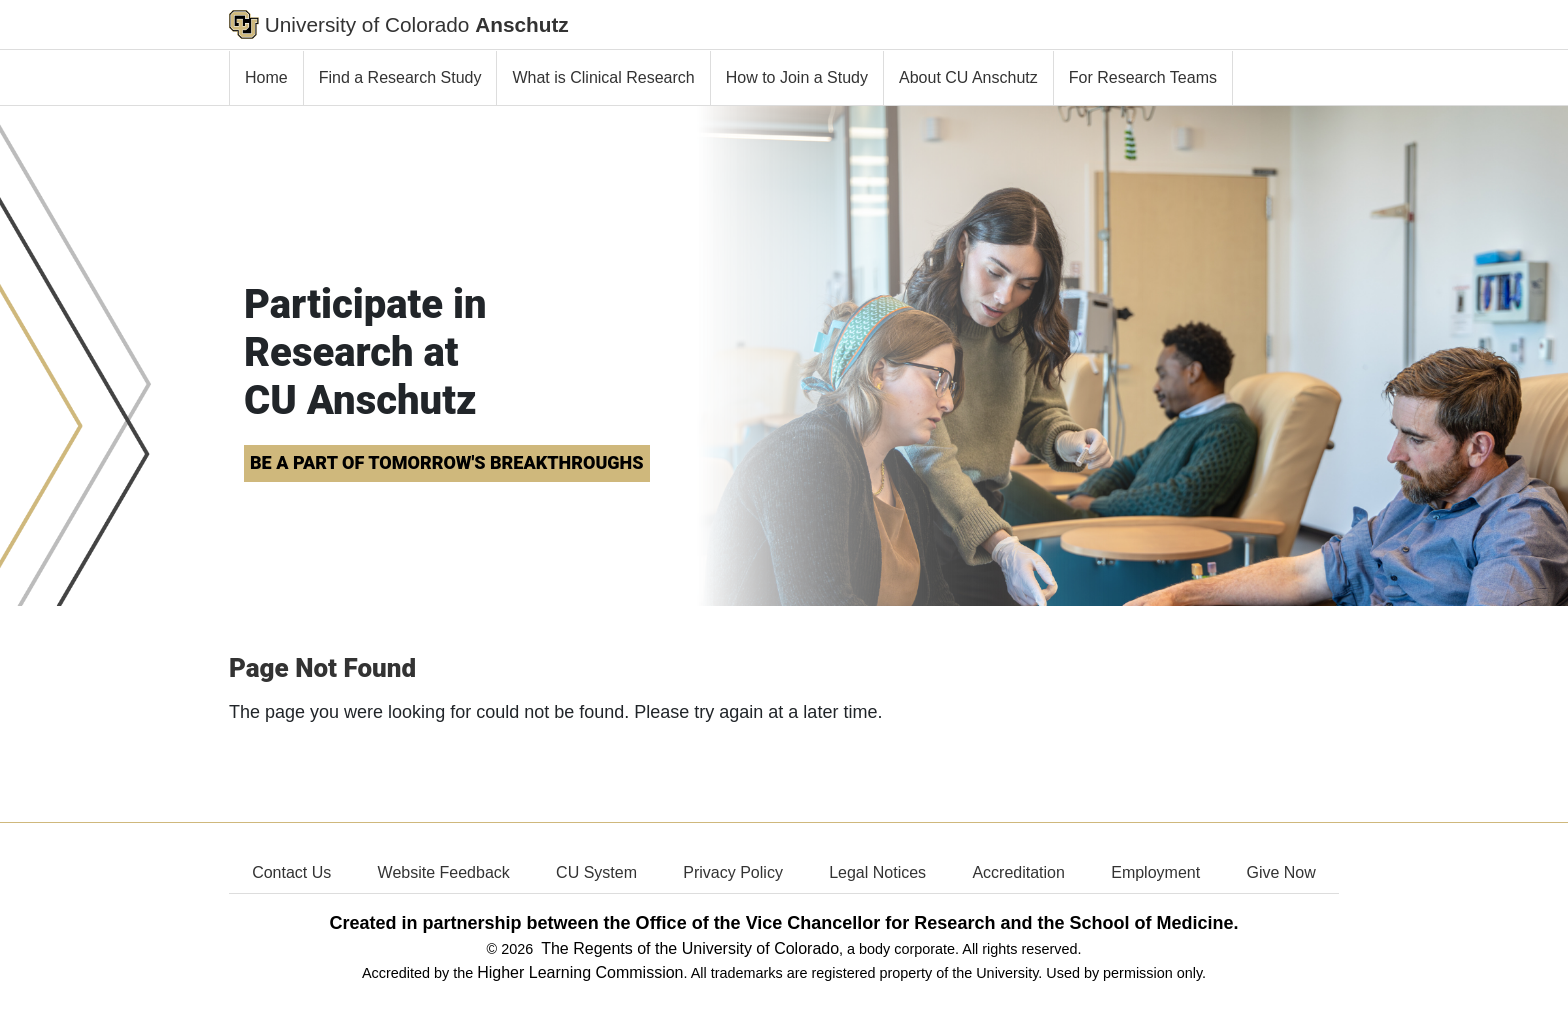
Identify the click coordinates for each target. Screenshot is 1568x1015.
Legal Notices (877, 872)
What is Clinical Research (603, 77)
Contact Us (291, 872)
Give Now (1280, 872)
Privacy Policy (733, 872)
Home (266, 77)
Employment (1155, 872)
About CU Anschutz (968, 77)
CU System (596, 872)
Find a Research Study (400, 77)
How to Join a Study (797, 77)
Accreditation (1018, 872)
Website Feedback (444, 872)
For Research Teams (1143, 77)
